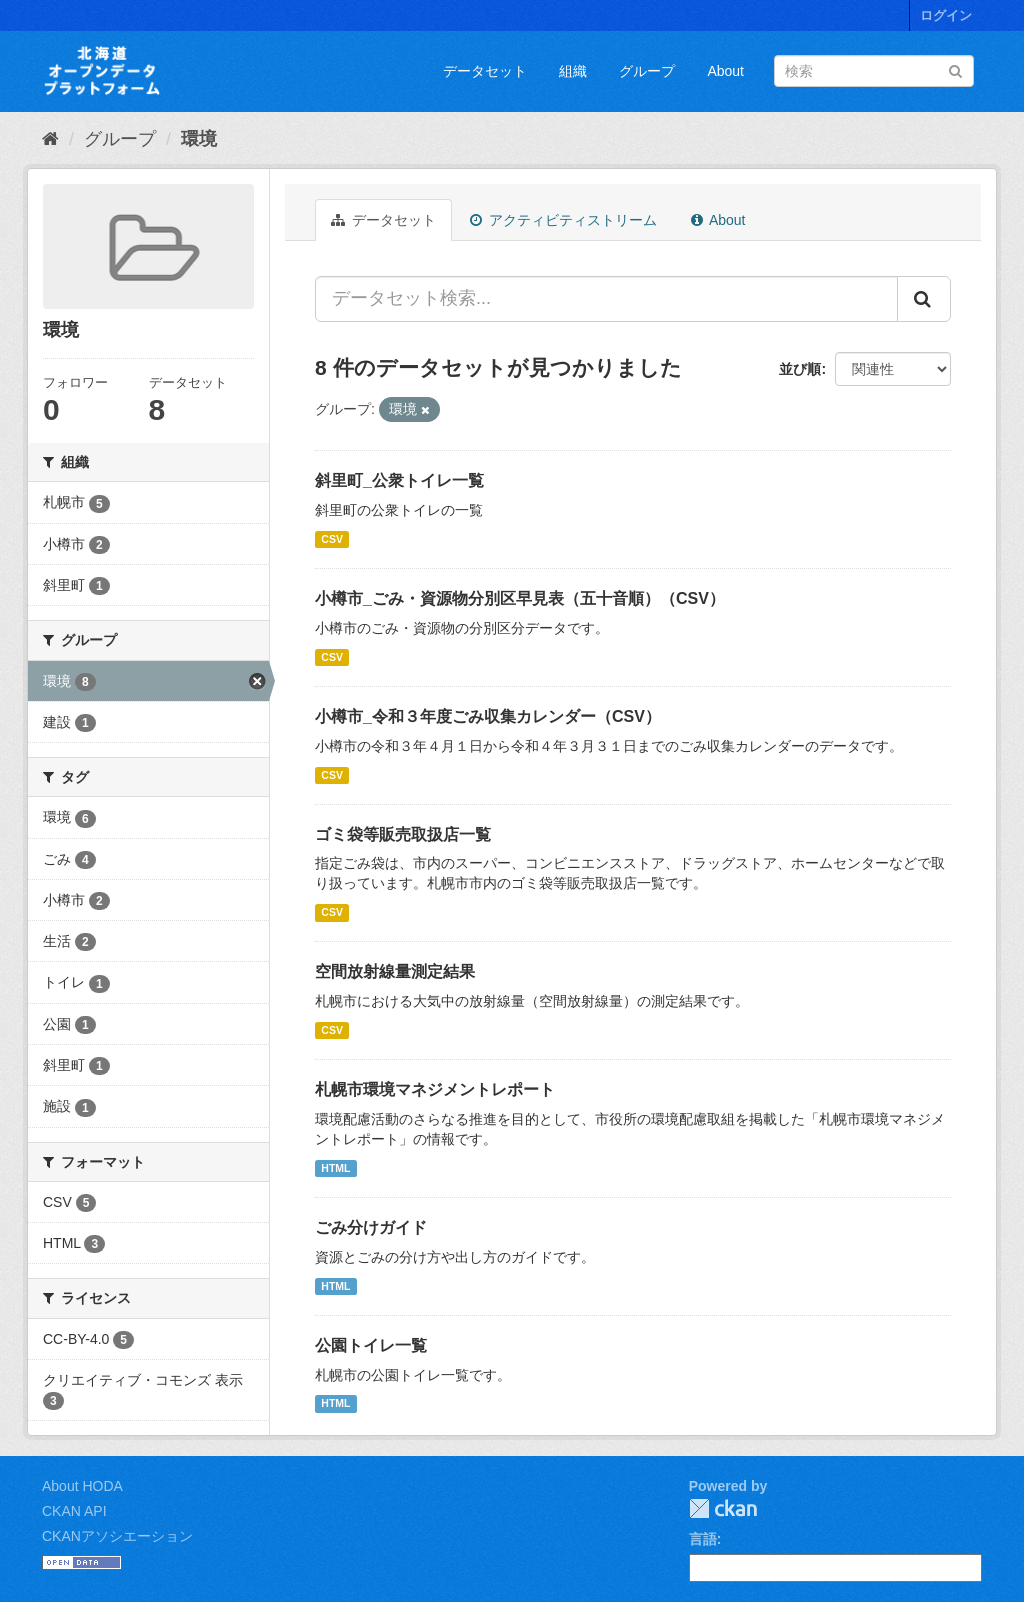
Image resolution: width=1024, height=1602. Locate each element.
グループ (647, 71)
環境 (199, 139)
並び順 (800, 369)
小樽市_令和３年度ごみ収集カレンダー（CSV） (488, 716)
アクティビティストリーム (563, 220)
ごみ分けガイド (371, 1227)
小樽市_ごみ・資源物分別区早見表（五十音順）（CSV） (520, 598)
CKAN (723, 1508)
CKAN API (74, 1511)
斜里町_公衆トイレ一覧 (399, 480)
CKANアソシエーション (117, 1536)
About (725, 71)
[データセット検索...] (606, 299)
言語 (703, 1539)
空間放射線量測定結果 (395, 971)
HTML (335, 1168)
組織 (573, 71)
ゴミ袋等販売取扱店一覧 (403, 834)
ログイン (946, 15)
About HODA (82, 1486)
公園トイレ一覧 (371, 1345)
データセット (485, 71)
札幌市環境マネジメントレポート (435, 1089)
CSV (332, 539)
